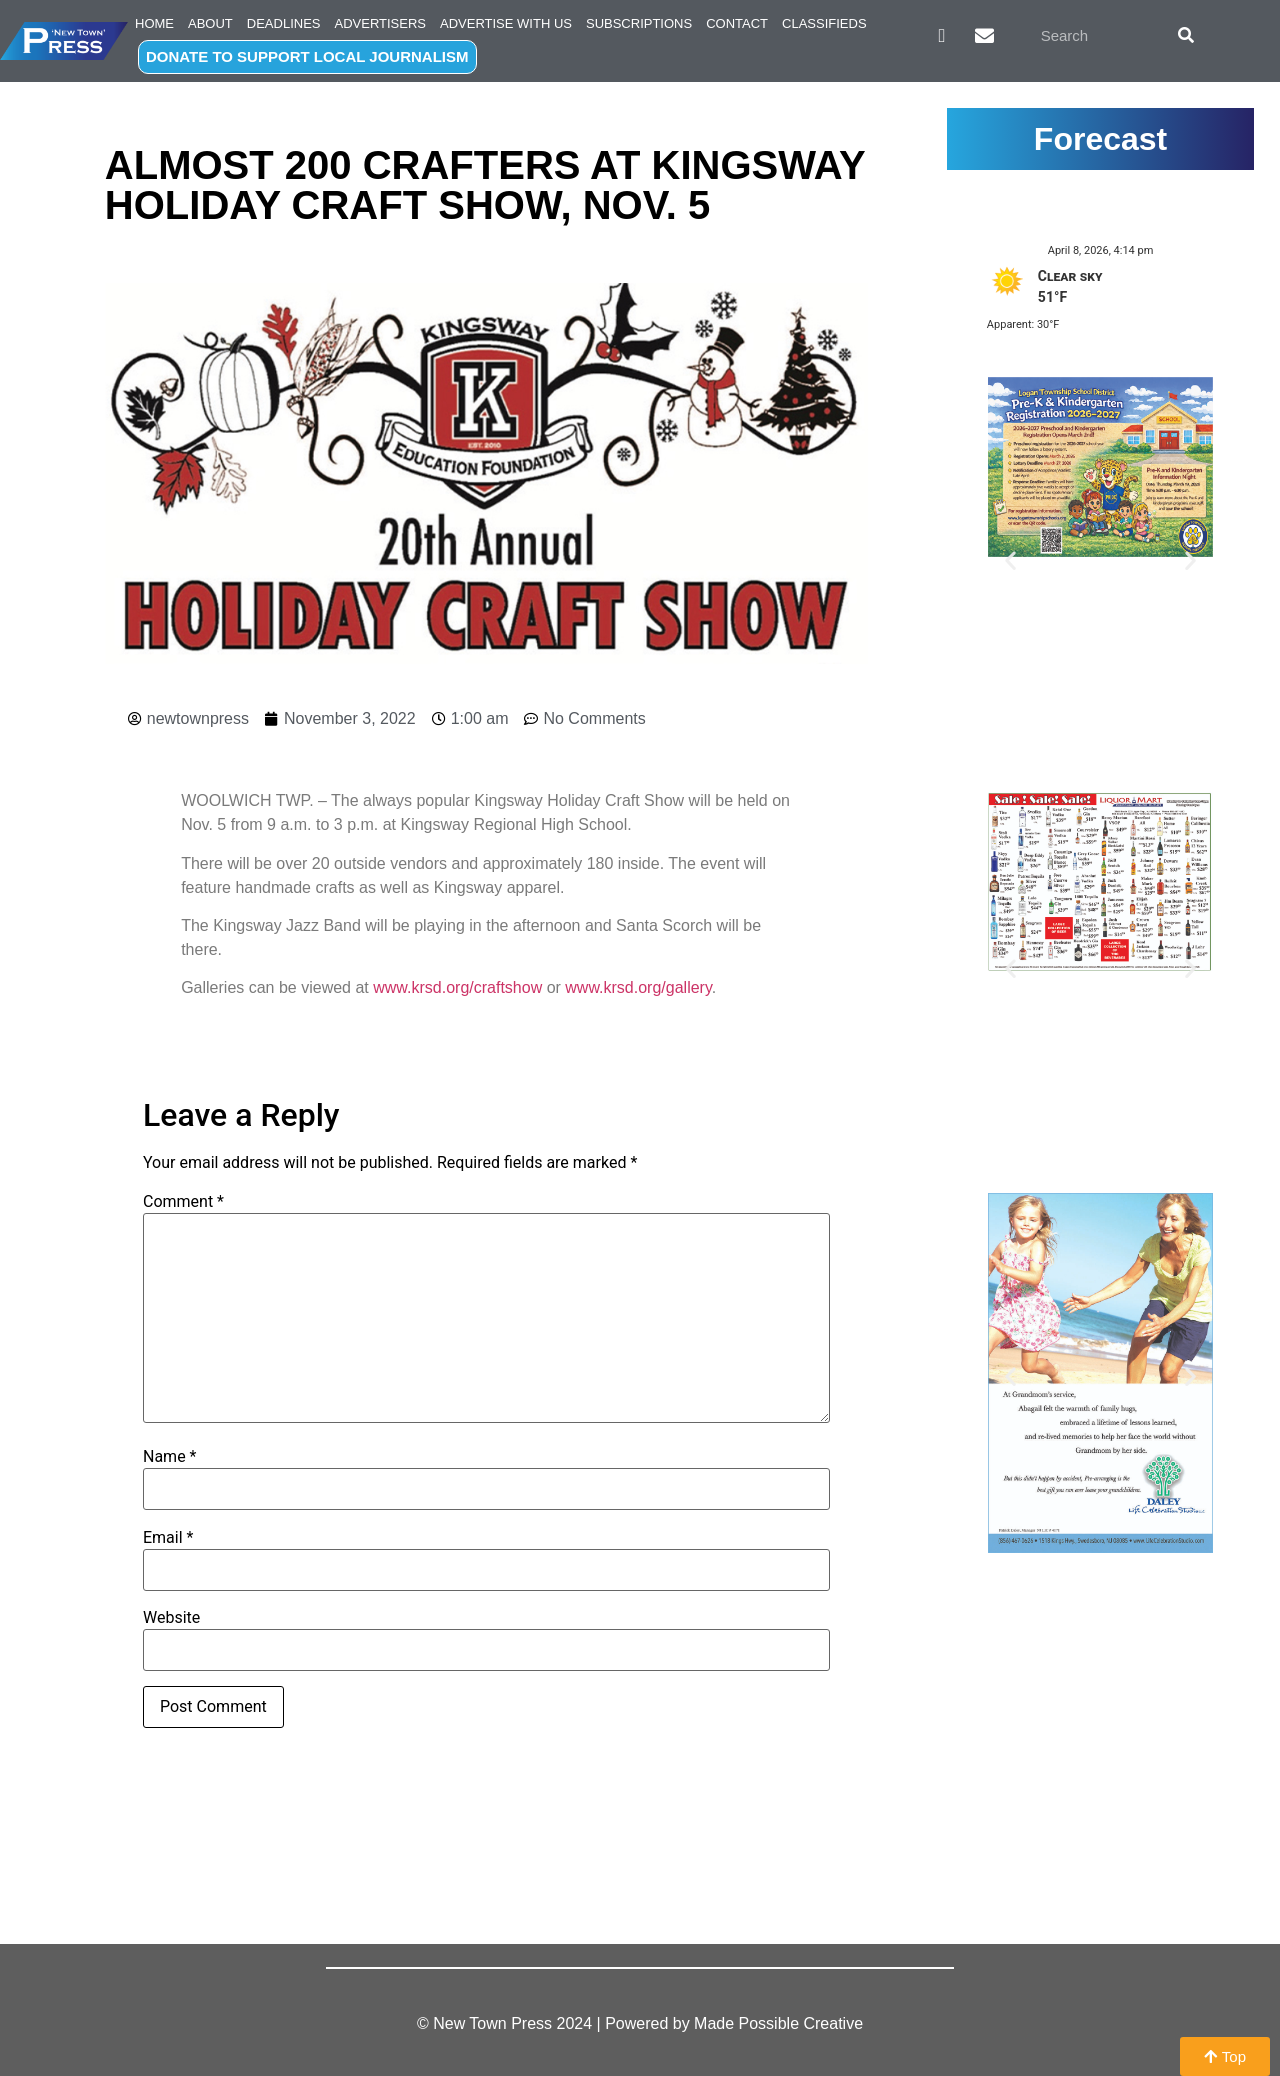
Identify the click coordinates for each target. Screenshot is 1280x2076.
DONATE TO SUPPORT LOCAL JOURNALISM (307, 56)
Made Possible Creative (778, 2023)
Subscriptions (639, 23)
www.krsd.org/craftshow (457, 987)
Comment (183, 1202)
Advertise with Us (506, 23)
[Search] (1186, 35)
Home (154, 23)
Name (170, 1457)
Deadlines (284, 23)
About (210, 23)
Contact (737, 23)
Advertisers (381, 23)
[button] (1010, 559)
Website (171, 1618)
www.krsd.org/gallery (638, 987)
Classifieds (824, 23)
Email (168, 1538)
